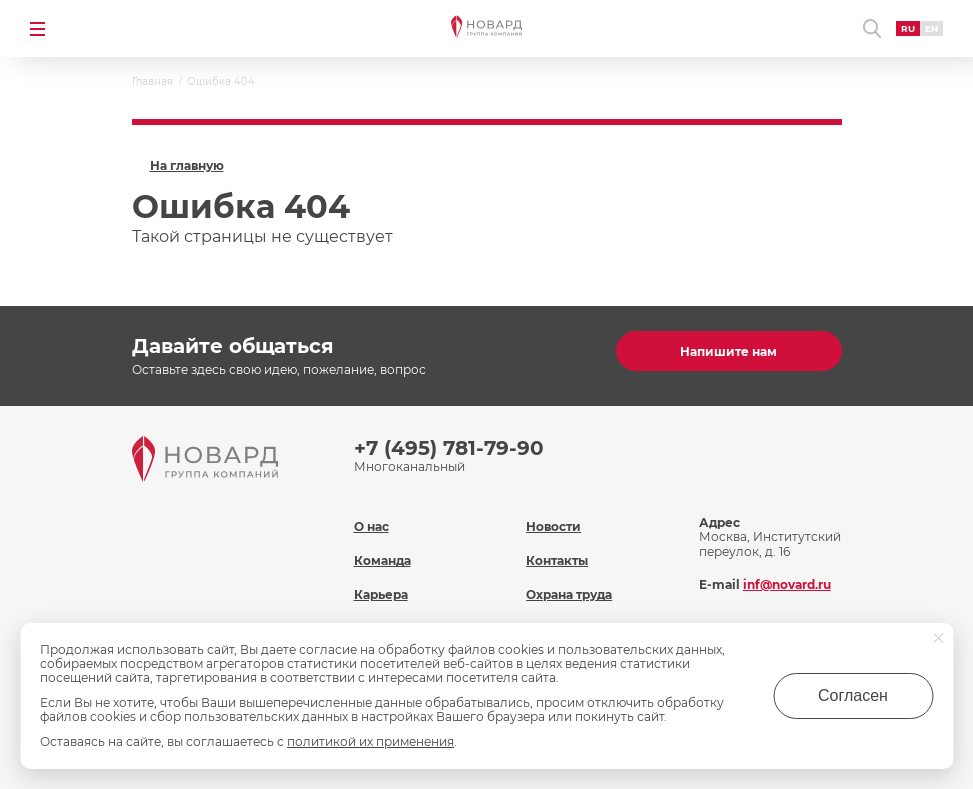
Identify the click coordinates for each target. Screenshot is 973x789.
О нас (371, 526)
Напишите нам (728, 351)
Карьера (381, 594)
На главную (187, 166)
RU (908, 28)
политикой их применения (370, 741)
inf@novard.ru (787, 584)
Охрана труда (569, 594)
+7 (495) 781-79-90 (449, 448)
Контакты (557, 560)
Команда (382, 560)
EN (931, 28)
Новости (553, 526)
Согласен (853, 695)
